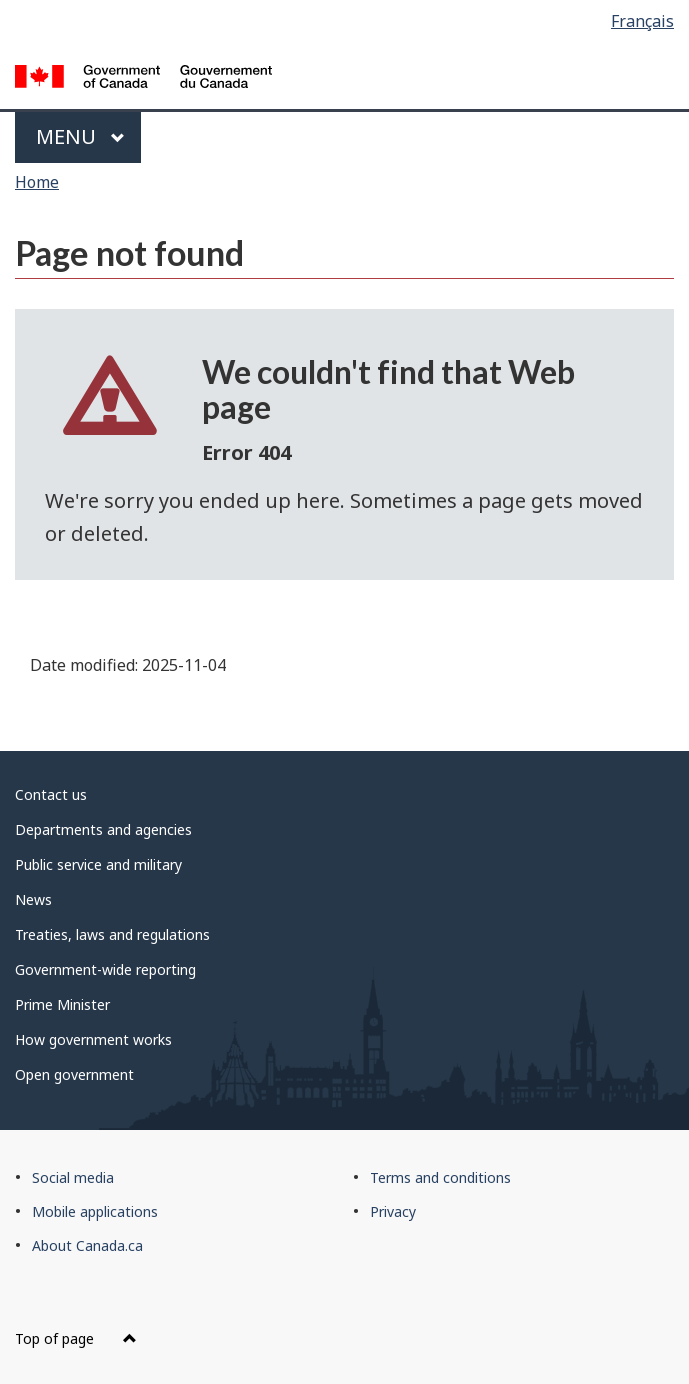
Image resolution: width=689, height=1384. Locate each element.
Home (37, 182)
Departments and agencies (103, 829)
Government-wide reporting (105, 969)
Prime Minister (62, 1004)
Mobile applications (95, 1211)
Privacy (393, 1211)
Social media (73, 1177)
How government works (93, 1039)
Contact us (51, 794)
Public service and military (98, 864)
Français (642, 21)
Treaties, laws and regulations (112, 934)
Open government (74, 1074)
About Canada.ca (87, 1245)
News (33, 899)
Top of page (76, 1338)
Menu (80, 136)
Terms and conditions (440, 1177)
